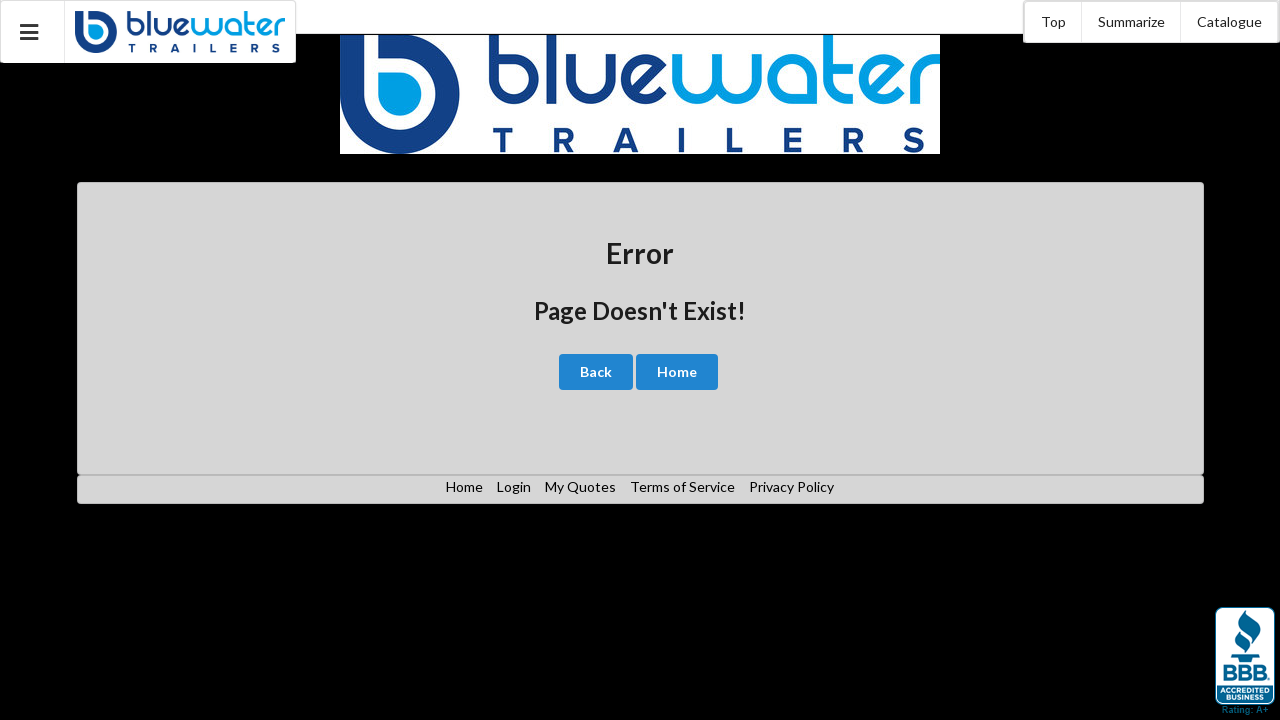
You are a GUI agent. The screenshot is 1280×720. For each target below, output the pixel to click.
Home (677, 371)
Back (596, 371)
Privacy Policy (791, 486)
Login (514, 486)
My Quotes (580, 486)
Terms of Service (682, 486)
